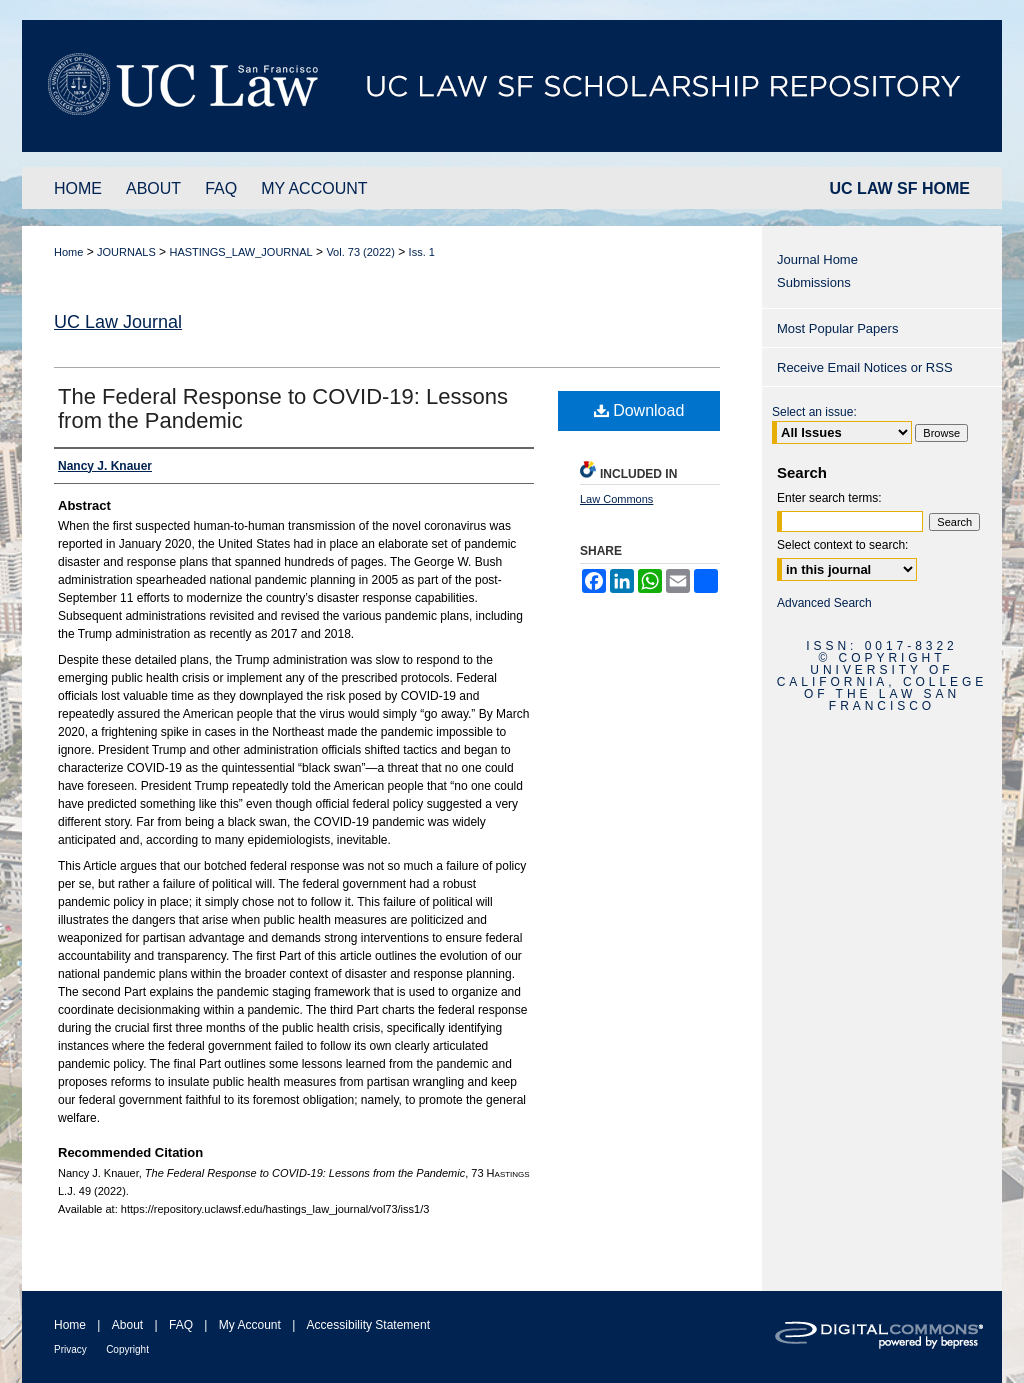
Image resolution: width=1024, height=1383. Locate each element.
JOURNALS (126, 252)
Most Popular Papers (837, 328)
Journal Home (817, 259)
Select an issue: (814, 412)
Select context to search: (842, 545)
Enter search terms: (829, 498)
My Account (250, 1325)
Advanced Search (824, 603)
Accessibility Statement (368, 1325)
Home (68, 252)
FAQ (181, 1325)
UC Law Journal (118, 322)
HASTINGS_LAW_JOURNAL (240, 252)
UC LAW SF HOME (900, 188)
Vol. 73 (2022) (360, 252)
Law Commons (616, 499)
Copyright (127, 1349)
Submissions (814, 282)
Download (639, 410)
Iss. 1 (422, 252)
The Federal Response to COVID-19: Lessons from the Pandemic (283, 408)
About (127, 1325)
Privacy (70, 1349)
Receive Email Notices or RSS (865, 367)
